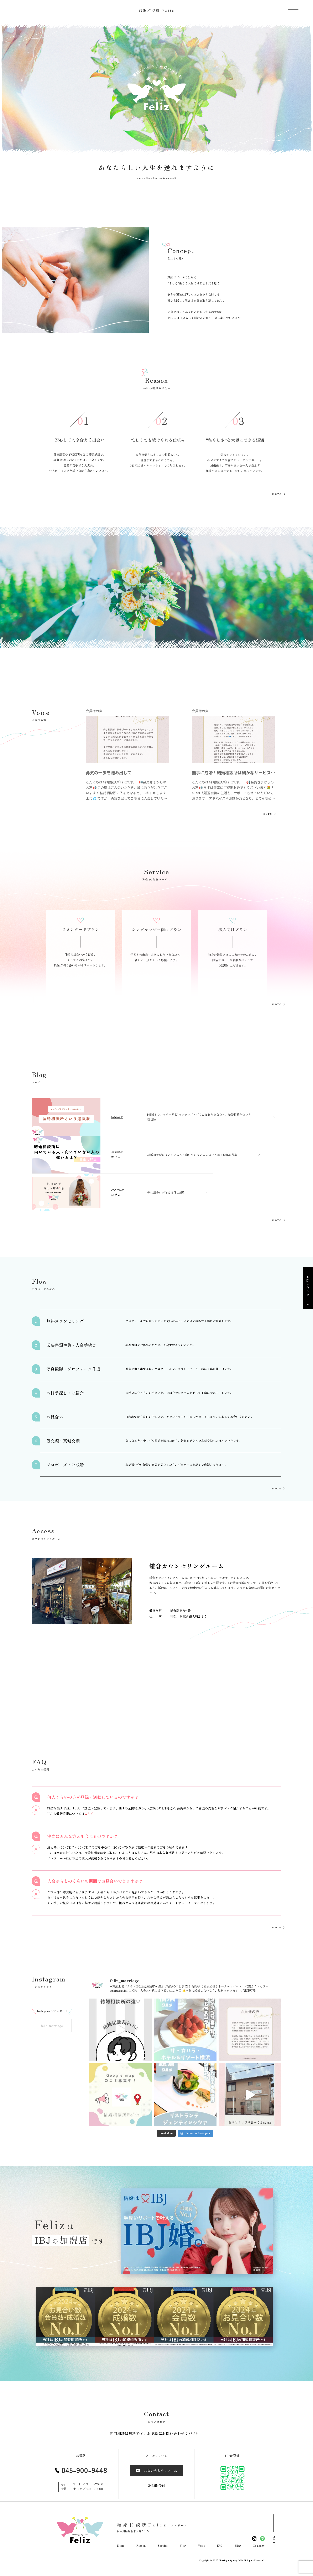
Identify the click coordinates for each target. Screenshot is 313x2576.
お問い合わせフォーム (156, 2470)
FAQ (220, 2545)
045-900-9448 (84, 2469)
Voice (201, 2545)
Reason (141, 2545)
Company (259, 2545)
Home (120, 2545)
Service (163, 2545)
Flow (183, 2545)
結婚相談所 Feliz (156, 10)
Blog (238, 2545)
